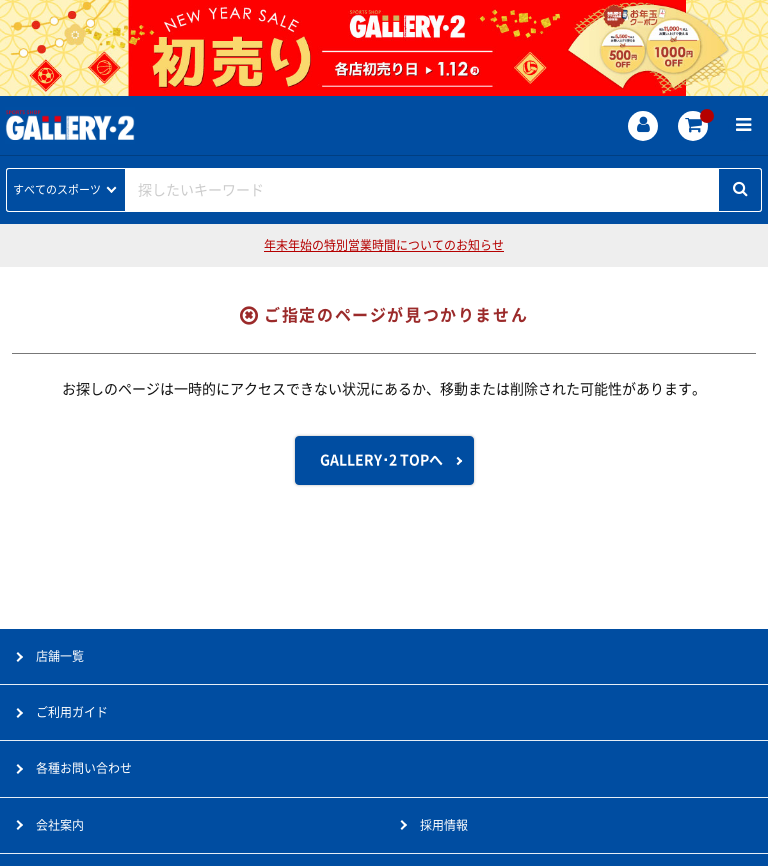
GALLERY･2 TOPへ (381, 460)
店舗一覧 (60, 656)
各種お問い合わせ (84, 768)
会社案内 (60, 825)
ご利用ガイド (72, 712)
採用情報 (444, 825)
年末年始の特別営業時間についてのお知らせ (384, 245)
